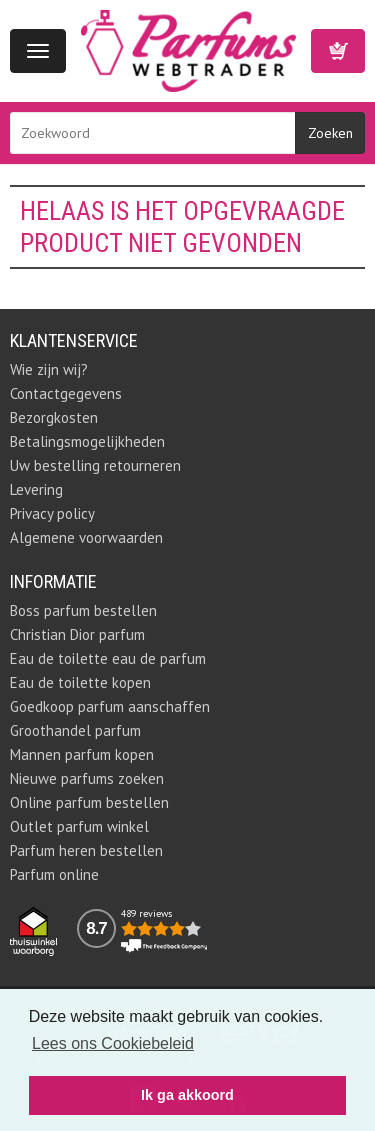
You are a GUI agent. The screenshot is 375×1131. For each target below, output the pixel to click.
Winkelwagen (338, 51)
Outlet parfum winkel (79, 826)
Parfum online (54, 874)
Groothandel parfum (75, 730)
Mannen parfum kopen (82, 754)
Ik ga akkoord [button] (187, 1095)
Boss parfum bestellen (83, 610)
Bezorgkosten (54, 417)
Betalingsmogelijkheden (87, 441)
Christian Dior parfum (77, 634)
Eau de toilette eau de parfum (108, 658)
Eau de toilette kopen (80, 682)
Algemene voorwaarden (86, 537)
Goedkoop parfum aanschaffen (110, 706)
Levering (36, 489)
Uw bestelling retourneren (95, 465)
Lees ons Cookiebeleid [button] (113, 1043)
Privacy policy (52, 513)
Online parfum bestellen (89, 802)
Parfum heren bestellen (86, 850)
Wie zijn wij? (49, 369)
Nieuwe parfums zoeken (87, 778)
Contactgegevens (66, 393)
